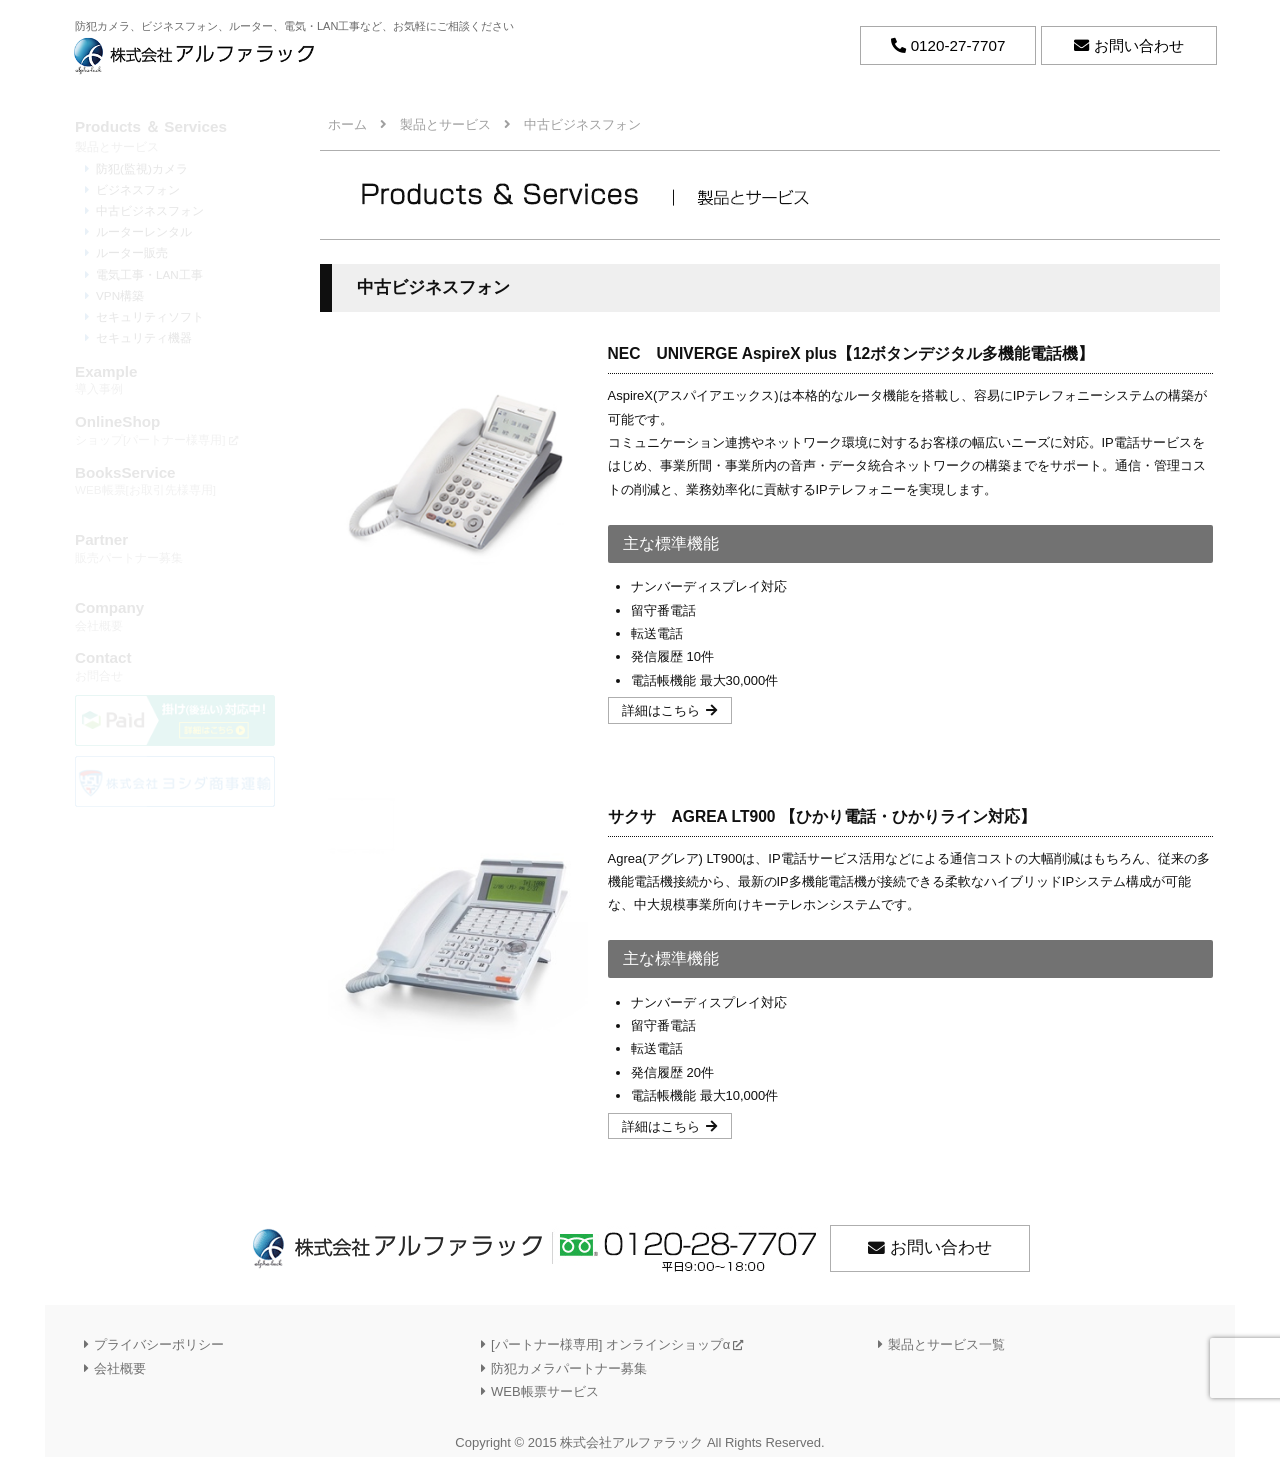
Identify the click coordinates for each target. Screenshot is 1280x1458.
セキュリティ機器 (144, 337)
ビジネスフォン (138, 189)
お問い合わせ (941, 1249)
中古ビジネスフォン (150, 210)
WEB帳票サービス (545, 1392)
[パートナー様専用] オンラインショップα (617, 1345)
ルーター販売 (132, 252)
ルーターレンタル (144, 231)
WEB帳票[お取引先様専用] (175, 480)
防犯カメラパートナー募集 (569, 1369)
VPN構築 (120, 295)
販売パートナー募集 (175, 547)
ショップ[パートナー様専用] (175, 429)
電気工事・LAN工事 (149, 274)
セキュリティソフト (150, 316)
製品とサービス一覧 (946, 1345)
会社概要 (175, 615)
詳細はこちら (662, 711)
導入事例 (175, 379)
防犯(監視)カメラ (142, 168)
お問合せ (175, 665)
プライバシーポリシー (159, 1345)
